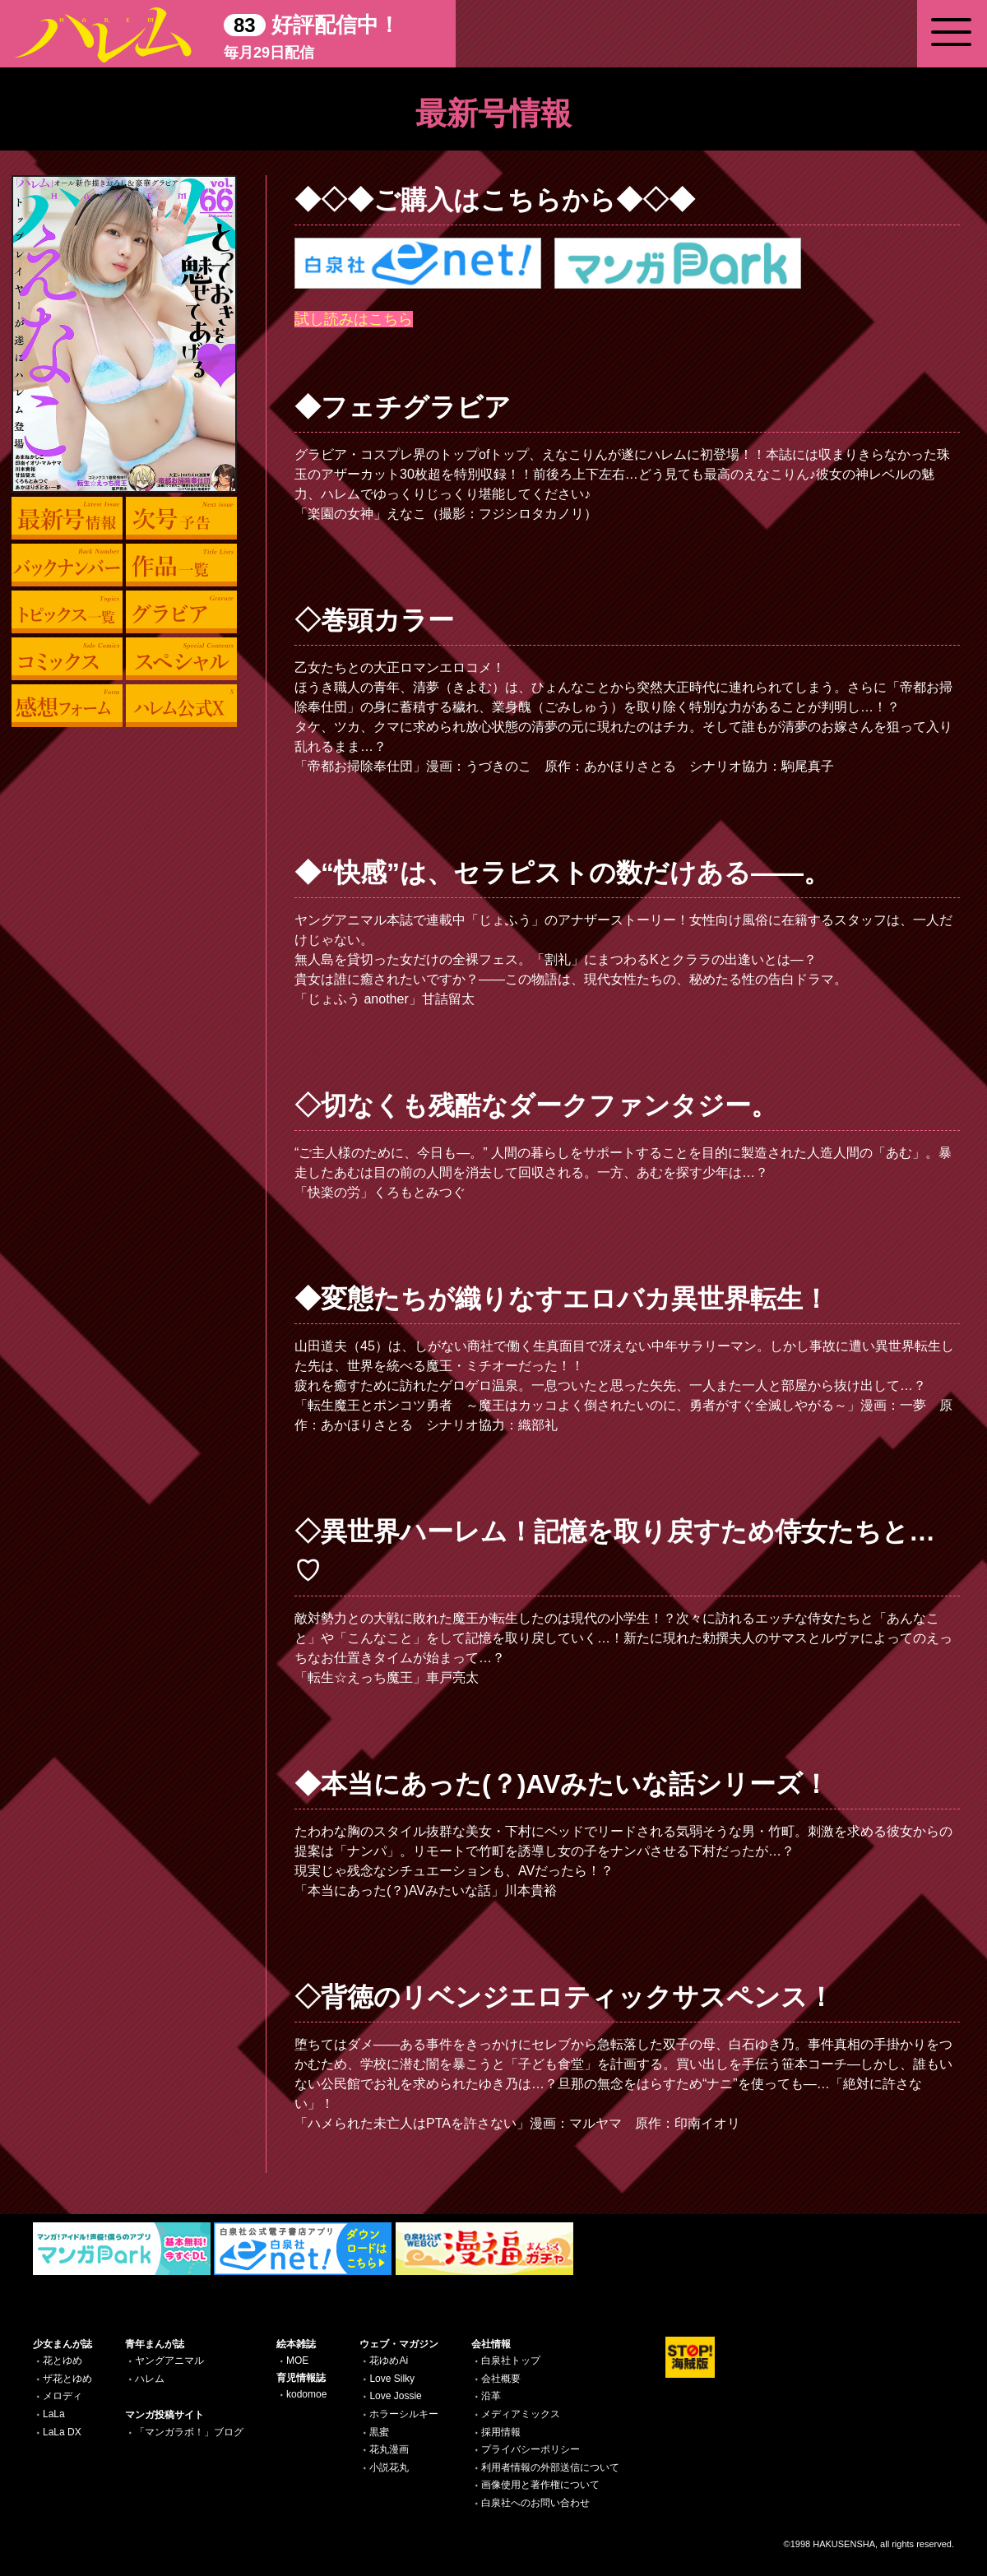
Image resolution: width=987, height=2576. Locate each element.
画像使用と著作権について (540, 2484)
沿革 (491, 2396)
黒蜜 (379, 2432)
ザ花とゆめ (67, 2378)
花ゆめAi (388, 2360)
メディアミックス (520, 2414)
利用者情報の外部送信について (550, 2467)
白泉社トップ (510, 2360)
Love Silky (392, 2378)
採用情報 (501, 2432)
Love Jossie (395, 2396)
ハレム (149, 2378)
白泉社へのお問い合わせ (535, 2503)
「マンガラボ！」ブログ (189, 2432)
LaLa (54, 2414)
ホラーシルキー (403, 2414)
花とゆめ (62, 2360)
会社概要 (501, 2378)
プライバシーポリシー (530, 2449)
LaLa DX (62, 2432)
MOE (297, 2360)
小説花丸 (389, 2467)
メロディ (62, 2396)
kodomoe (306, 2394)
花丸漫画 (389, 2449)
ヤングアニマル (169, 2360)
